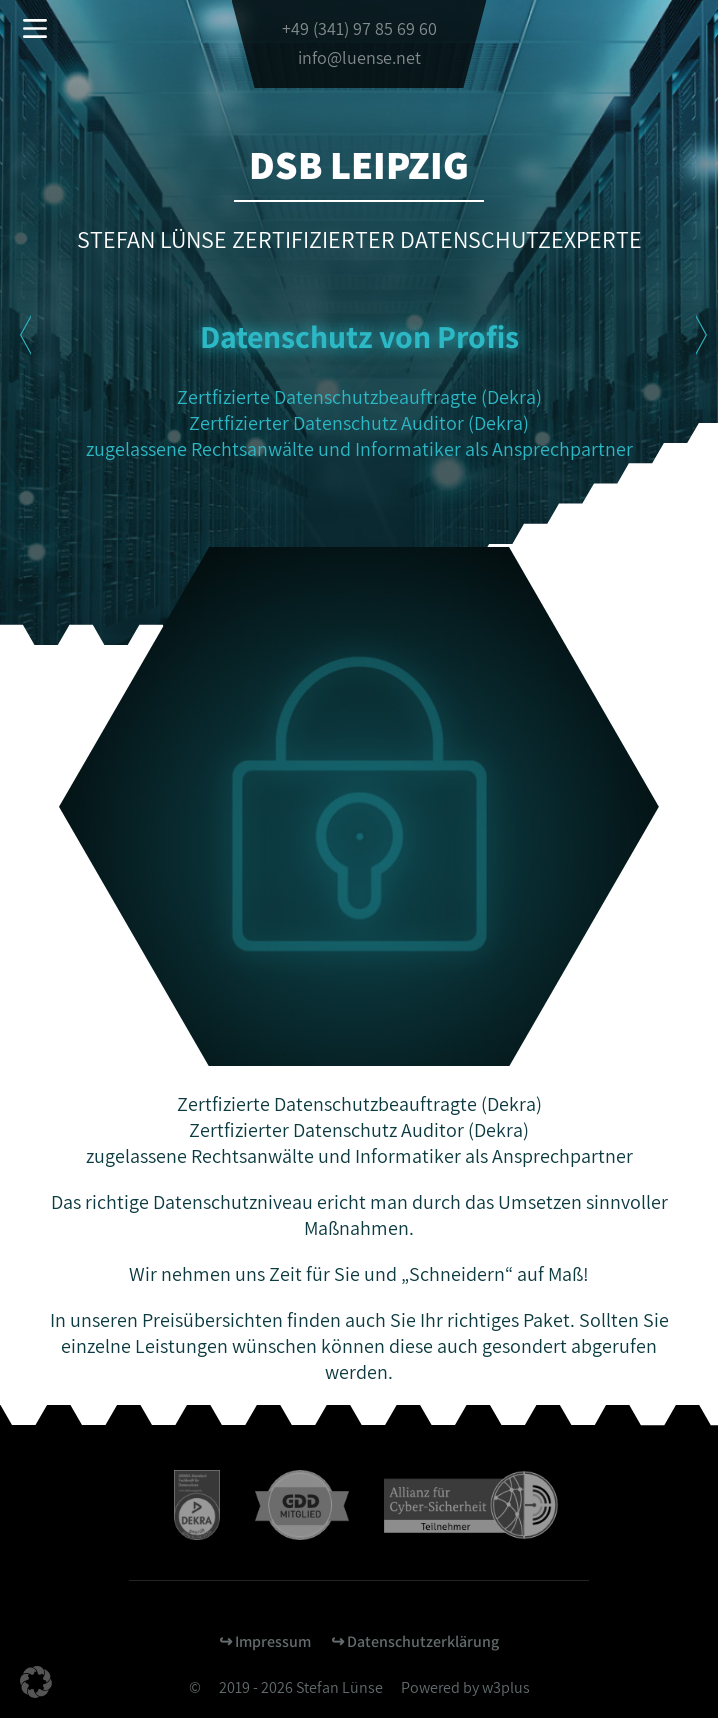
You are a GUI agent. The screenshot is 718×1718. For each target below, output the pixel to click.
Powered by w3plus (465, 1687)
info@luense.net (359, 57)
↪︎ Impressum (265, 1641)
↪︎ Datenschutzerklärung (415, 1641)
